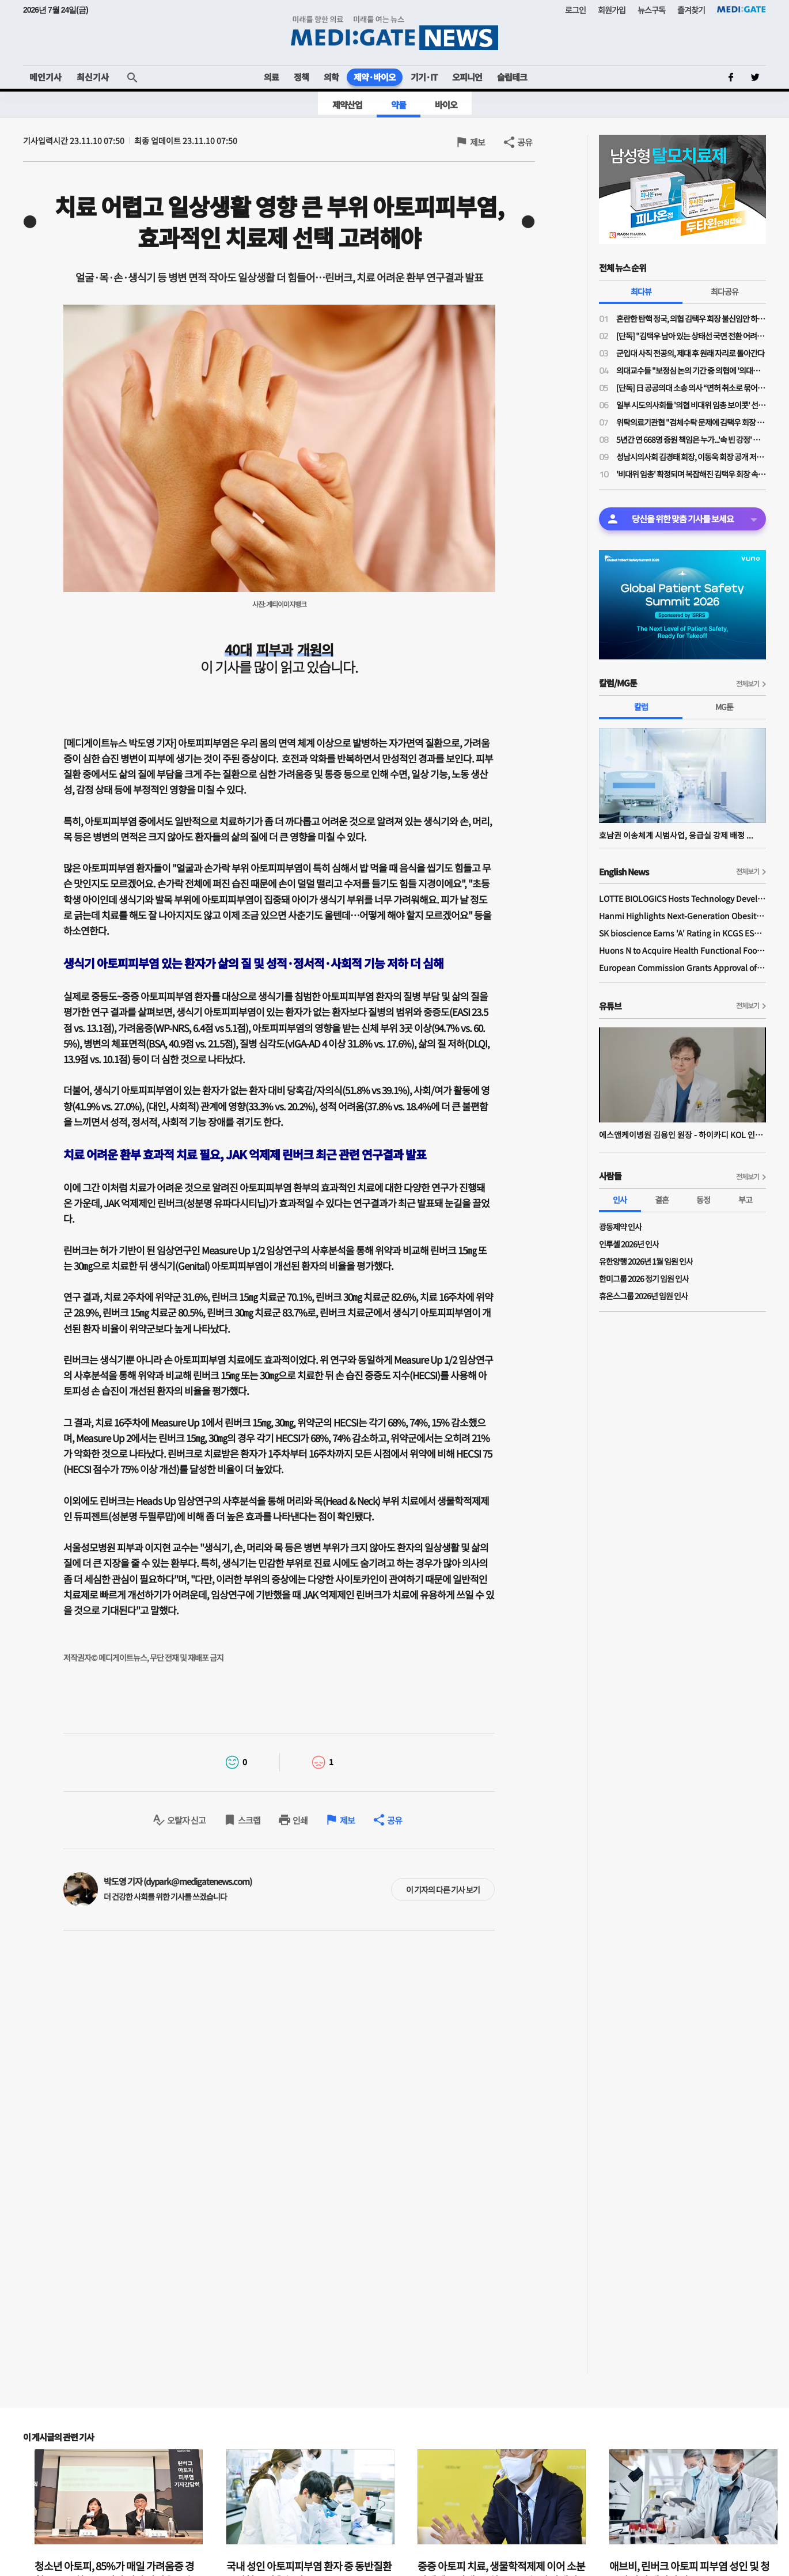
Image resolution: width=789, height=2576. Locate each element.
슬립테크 (512, 77)
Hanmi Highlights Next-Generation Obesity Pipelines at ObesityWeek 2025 (682, 915)
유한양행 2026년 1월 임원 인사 (646, 1261)
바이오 (446, 104)
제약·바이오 (375, 77)
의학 (331, 77)
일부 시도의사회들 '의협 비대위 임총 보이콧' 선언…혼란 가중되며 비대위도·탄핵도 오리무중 (691, 405)
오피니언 (467, 77)
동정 (703, 1199)
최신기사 (93, 77)
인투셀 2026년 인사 (629, 1244)
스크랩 (249, 1820)
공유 (524, 142)
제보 (477, 142)
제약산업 (347, 104)
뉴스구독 (651, 10)
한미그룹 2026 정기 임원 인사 (644, 1278)
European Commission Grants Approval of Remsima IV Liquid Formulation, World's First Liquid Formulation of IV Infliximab (682, 967)
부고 (745, 1199)
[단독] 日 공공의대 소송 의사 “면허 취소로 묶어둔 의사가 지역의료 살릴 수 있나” (691, 387)
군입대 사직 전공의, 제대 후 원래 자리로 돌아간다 (690, 353)
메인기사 (45, 77)
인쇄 (300, 1820)
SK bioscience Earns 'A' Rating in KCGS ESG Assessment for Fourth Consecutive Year (682, 933)
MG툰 (724, 706)
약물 (398, 104)
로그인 (575, 10)
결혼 (662, 1199)
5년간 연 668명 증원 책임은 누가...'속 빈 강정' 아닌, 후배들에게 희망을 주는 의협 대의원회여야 (691, 439)
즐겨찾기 (691, 10)
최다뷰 (641, 291)
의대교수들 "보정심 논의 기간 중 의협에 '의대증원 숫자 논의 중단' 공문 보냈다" (691, 370)
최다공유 (724, 291)
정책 (301, 77)
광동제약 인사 (620, 1226)
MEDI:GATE (741, 9)
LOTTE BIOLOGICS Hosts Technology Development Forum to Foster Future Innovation (682, 898)
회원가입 (611, 10)
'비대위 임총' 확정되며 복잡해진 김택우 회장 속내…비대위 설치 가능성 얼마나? (691, 474)
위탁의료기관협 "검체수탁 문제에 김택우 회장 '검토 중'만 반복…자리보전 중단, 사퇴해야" (691, 422)
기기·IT (424, 77)
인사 (620, 1199)
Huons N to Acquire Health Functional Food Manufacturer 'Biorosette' (682, 950)
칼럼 (641, 706)
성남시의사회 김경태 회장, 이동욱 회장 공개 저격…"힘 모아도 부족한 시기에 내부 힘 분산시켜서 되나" (691, 456)
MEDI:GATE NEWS (394, 32)
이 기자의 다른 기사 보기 (443, 1889)
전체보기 (747, 683)
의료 (271, 77)
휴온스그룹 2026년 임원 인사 (643, 1296)
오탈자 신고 (186, 1820)
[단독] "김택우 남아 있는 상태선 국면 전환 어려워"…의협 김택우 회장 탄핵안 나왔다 (691, 336)
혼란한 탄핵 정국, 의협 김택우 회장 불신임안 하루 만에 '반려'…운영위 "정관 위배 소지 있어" (691, 318)
